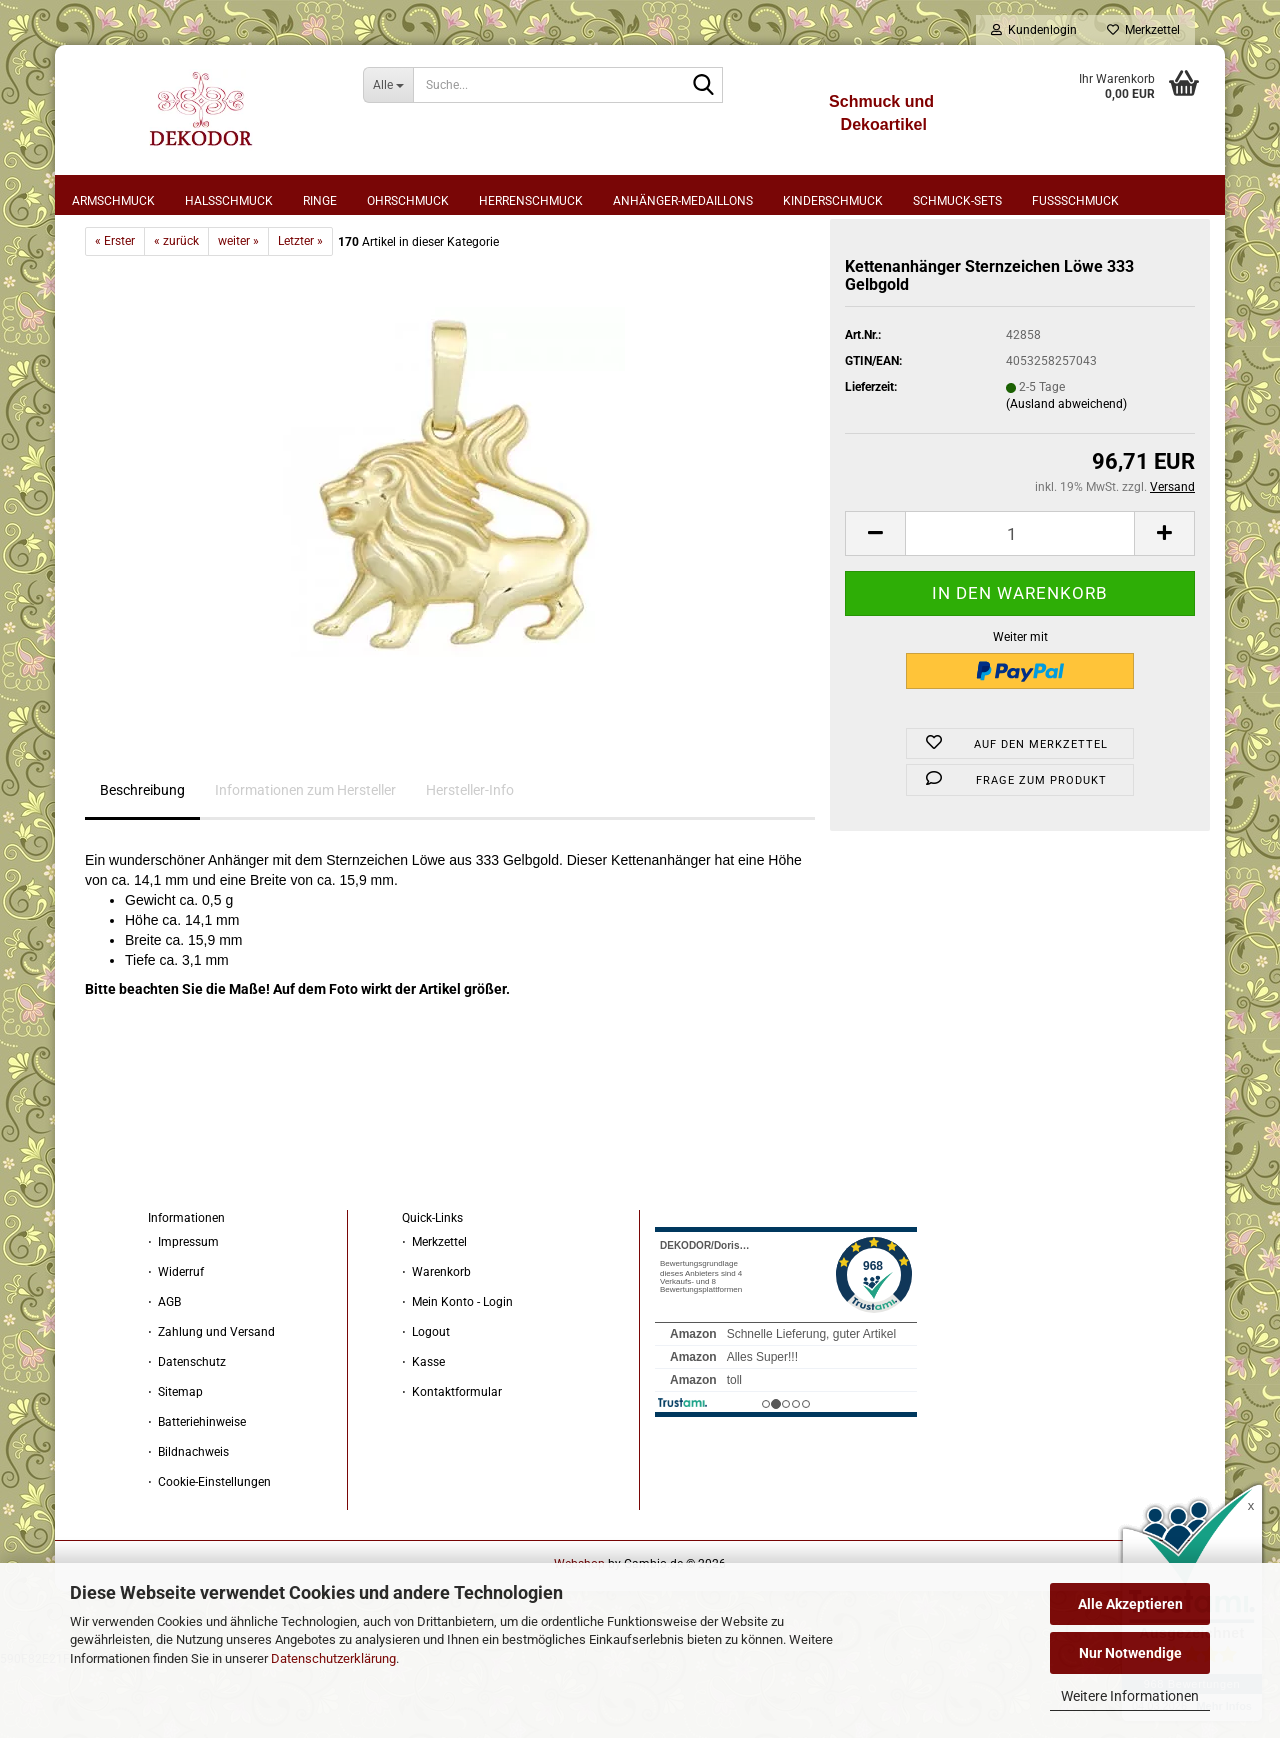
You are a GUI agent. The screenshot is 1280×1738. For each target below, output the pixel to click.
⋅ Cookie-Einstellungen (209, 1552)
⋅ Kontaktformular (452, 1462)
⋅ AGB (164, 1372)
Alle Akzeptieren (1130, 1604)
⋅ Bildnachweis (188, 1522)
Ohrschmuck (408, 201)
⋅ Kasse (423, 1432)
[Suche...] (388, 85)
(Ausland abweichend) (1066, 474)
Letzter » (300, 311)
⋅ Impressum (183, 1312)
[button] (875, 603)
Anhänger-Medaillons (683, 201)
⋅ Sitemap (175, 1462)
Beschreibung (142, 860)
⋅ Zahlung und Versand (211, 1402)
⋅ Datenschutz (187, 1432)
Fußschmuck (1075, 201)
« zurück (176, 311)
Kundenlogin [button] (1034, 30)
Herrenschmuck (531, 201)
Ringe (320, 201)
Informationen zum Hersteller (305, 860)
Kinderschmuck (833, 201)
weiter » (238, 311)
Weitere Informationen (1130, 1696)
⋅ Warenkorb (436, 1342)
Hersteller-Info (470, 860)
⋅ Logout (426, 1402)
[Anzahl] (1020, 603)
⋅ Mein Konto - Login (457, 1372)
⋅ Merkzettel (434, 1312)
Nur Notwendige (1130, 1653)
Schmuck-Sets (957, 201)
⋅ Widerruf (176, 1342)
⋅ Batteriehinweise (197, 1492)
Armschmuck (113, 201)
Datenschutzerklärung (333, 1658)
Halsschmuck (229, 201)
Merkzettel (1143, 30)
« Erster (115, 311)
